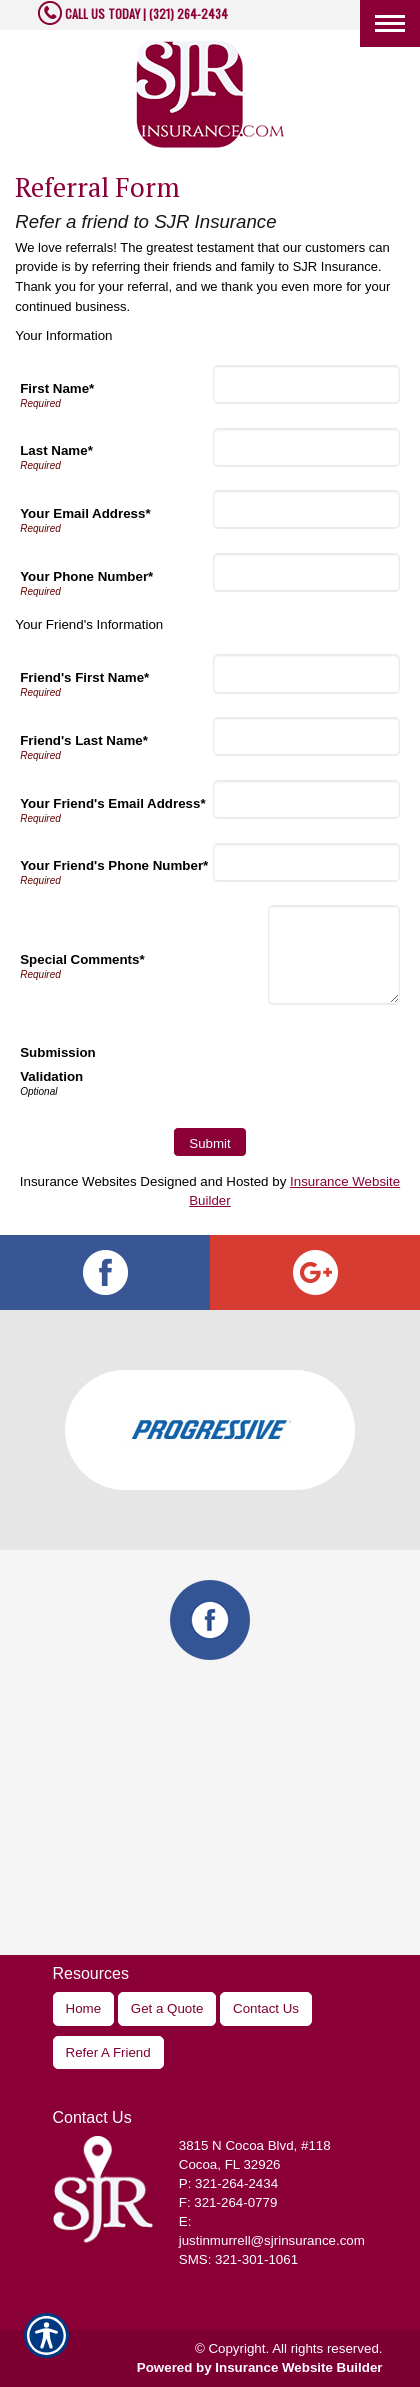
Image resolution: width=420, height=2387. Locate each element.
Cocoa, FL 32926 (230, 2164)
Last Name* (56, 450)
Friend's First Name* (84, 677)
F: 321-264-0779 (228, 2202)
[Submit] (209, 1142)
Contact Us (266, 2008)
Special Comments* (82, 959)
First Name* (57, 388)
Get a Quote (167, 2008)
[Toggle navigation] (390, 23)
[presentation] (248, 1068)
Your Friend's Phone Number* (114, 865)
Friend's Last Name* (84, 740)
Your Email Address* (85, 513)
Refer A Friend (108, 2052)
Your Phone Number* (86, 576)
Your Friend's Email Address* (112, 803)
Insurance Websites (78, 1181)
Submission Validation (58, 1064)
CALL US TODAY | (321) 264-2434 (145, 13)
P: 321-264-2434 (228, 2183)
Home (84, 2008)
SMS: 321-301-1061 (238, 2259)
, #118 (255, 2145)
